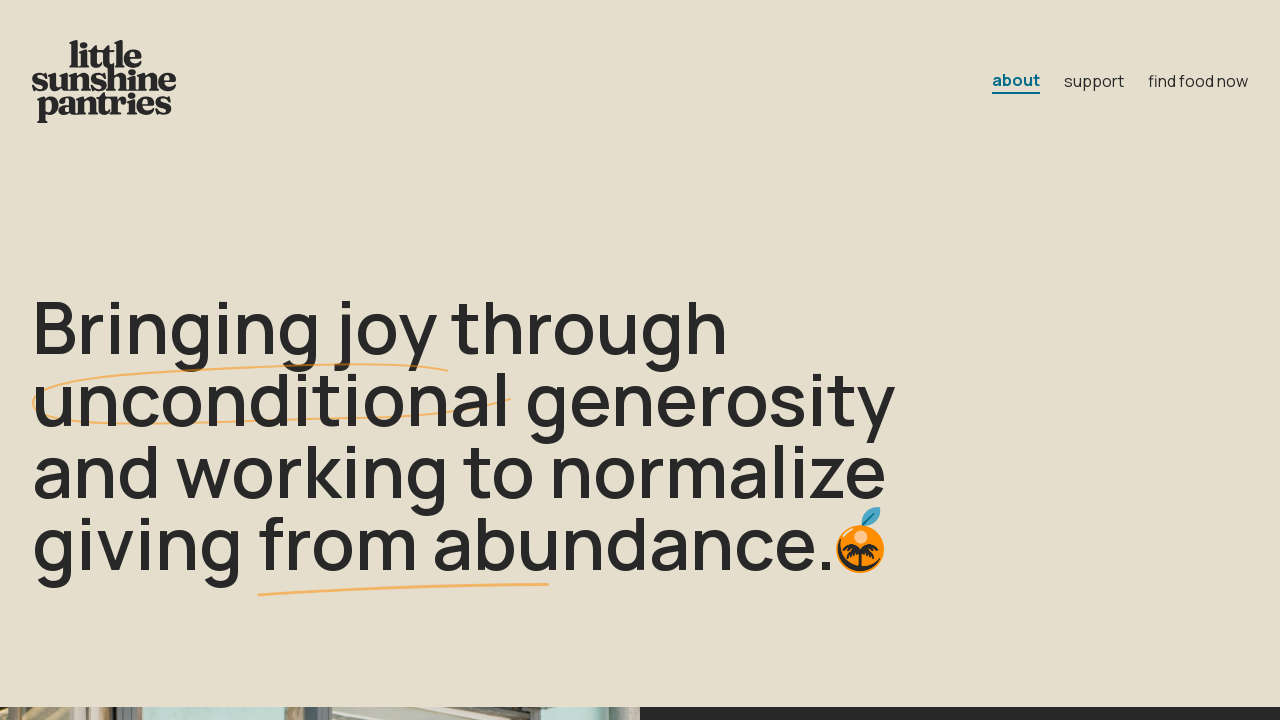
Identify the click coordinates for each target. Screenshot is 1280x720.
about (1016, 80)
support (1094, 81)
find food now (1198, 81)
